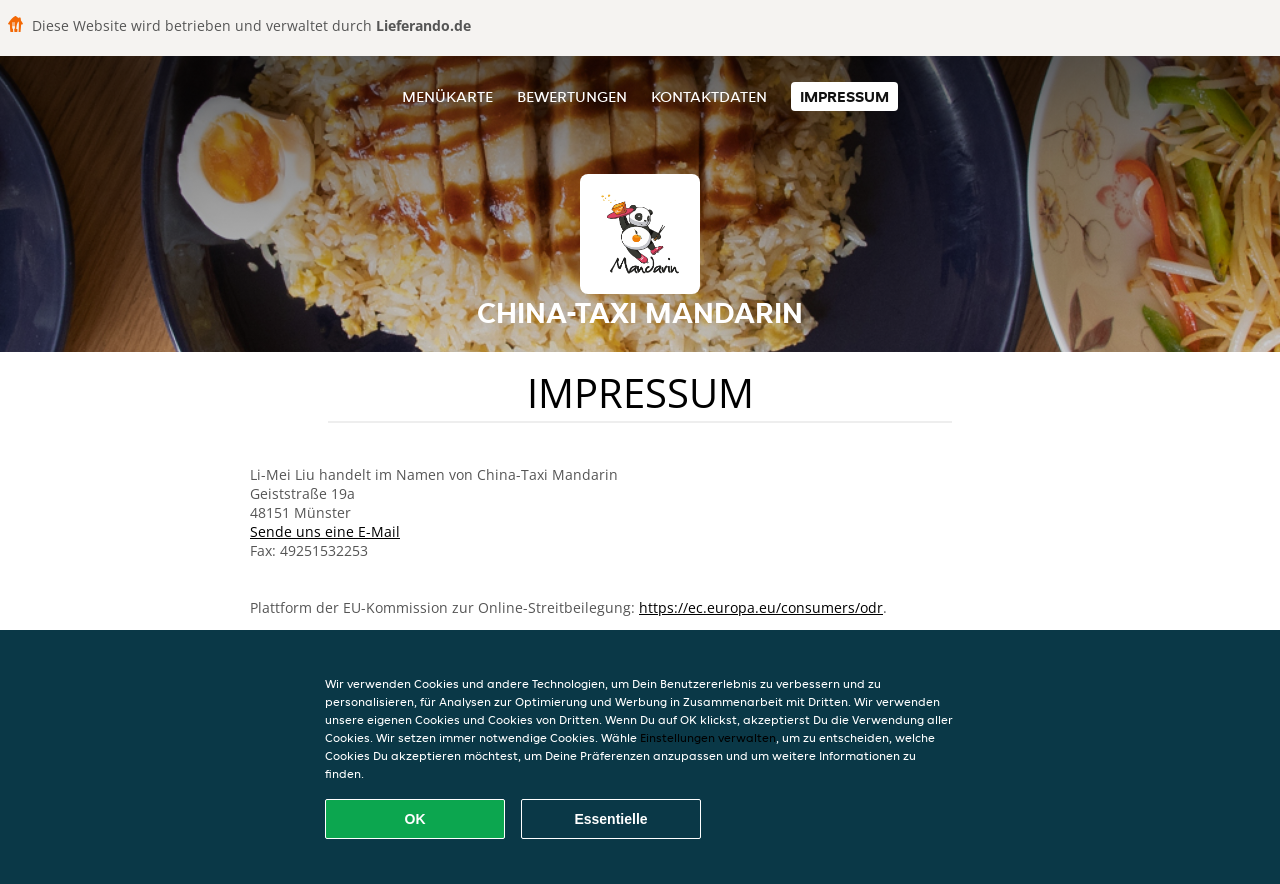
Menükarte (447, 96)
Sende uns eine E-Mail (325, 531)
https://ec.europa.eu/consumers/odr (761, 607)
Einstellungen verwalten (708, 737)
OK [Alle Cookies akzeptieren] (415, 819)
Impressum (844, 96)
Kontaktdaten (709, 96)
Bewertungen (572, 96)
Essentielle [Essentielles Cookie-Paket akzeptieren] (610, 819)
